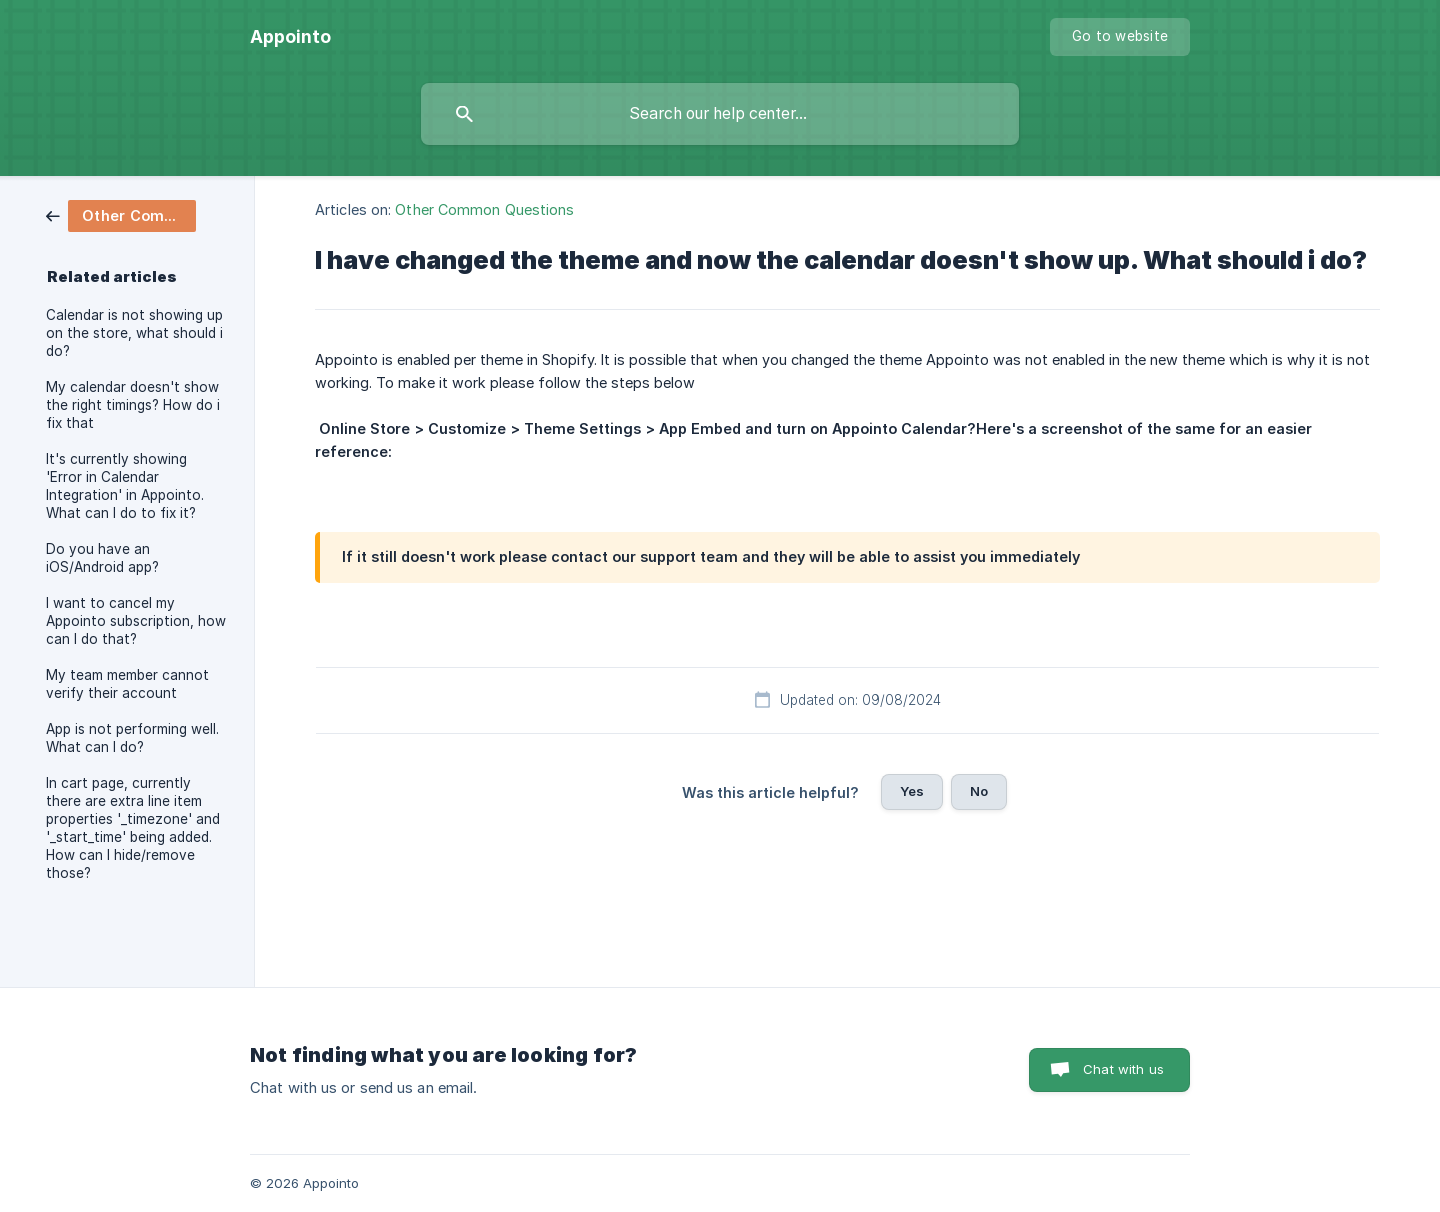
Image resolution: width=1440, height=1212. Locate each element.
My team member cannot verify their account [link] (127, 684)
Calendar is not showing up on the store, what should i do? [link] (134, 333)
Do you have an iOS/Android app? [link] (102, 558)
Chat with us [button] (1123, 1069)
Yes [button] (912, 791)
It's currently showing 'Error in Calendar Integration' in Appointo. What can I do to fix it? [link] (125, 486)
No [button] (979, 791)
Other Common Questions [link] (484, 209)
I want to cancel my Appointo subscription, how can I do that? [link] (136, 621)
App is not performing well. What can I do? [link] (132, 738)
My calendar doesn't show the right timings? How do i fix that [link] (133, 405)
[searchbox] (720, 114)
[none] (290, 37)
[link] (121, 214)
